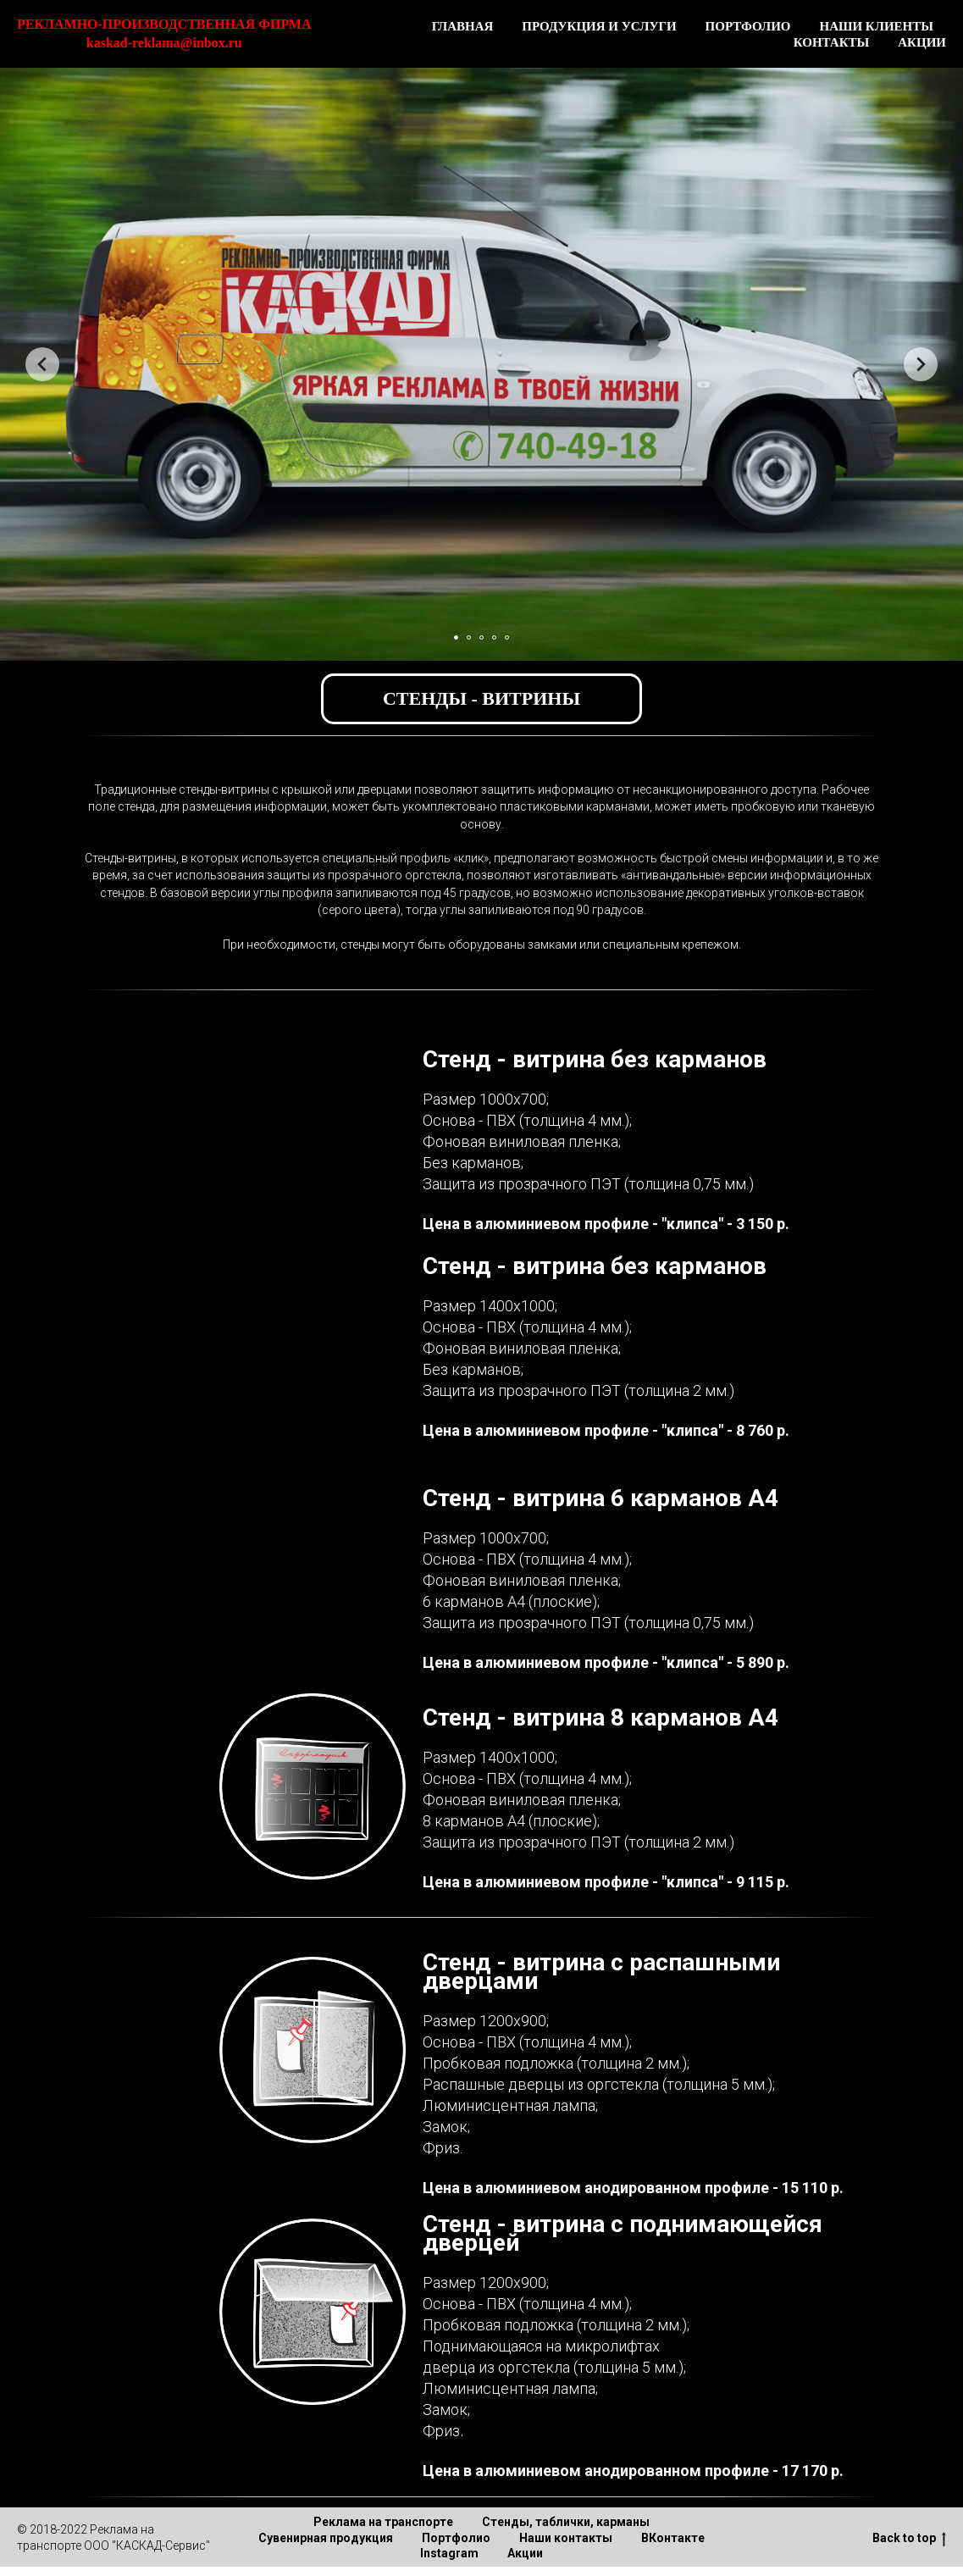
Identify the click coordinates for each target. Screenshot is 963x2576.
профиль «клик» (444, 858)
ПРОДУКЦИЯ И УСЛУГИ (599, 26)
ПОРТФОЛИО (748, 26)
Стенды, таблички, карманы (566, 2522)
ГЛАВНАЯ (463, 26)
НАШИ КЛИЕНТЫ (876, 26)
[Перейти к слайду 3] (481, 637)
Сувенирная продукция (325, 2538)
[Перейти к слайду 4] (494, 637)
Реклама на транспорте (383, 2522)
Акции (525, 2553)
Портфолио (456, 2538)
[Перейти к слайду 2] (469, 637)
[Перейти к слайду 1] (456, 637)
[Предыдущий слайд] (42, 364)
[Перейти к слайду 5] (507, 637)
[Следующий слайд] (921, 364)
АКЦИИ (922, 42)
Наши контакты (565, 2538)
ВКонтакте (673, 2538)
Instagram (449, 2553)
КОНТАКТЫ (832, 42)
